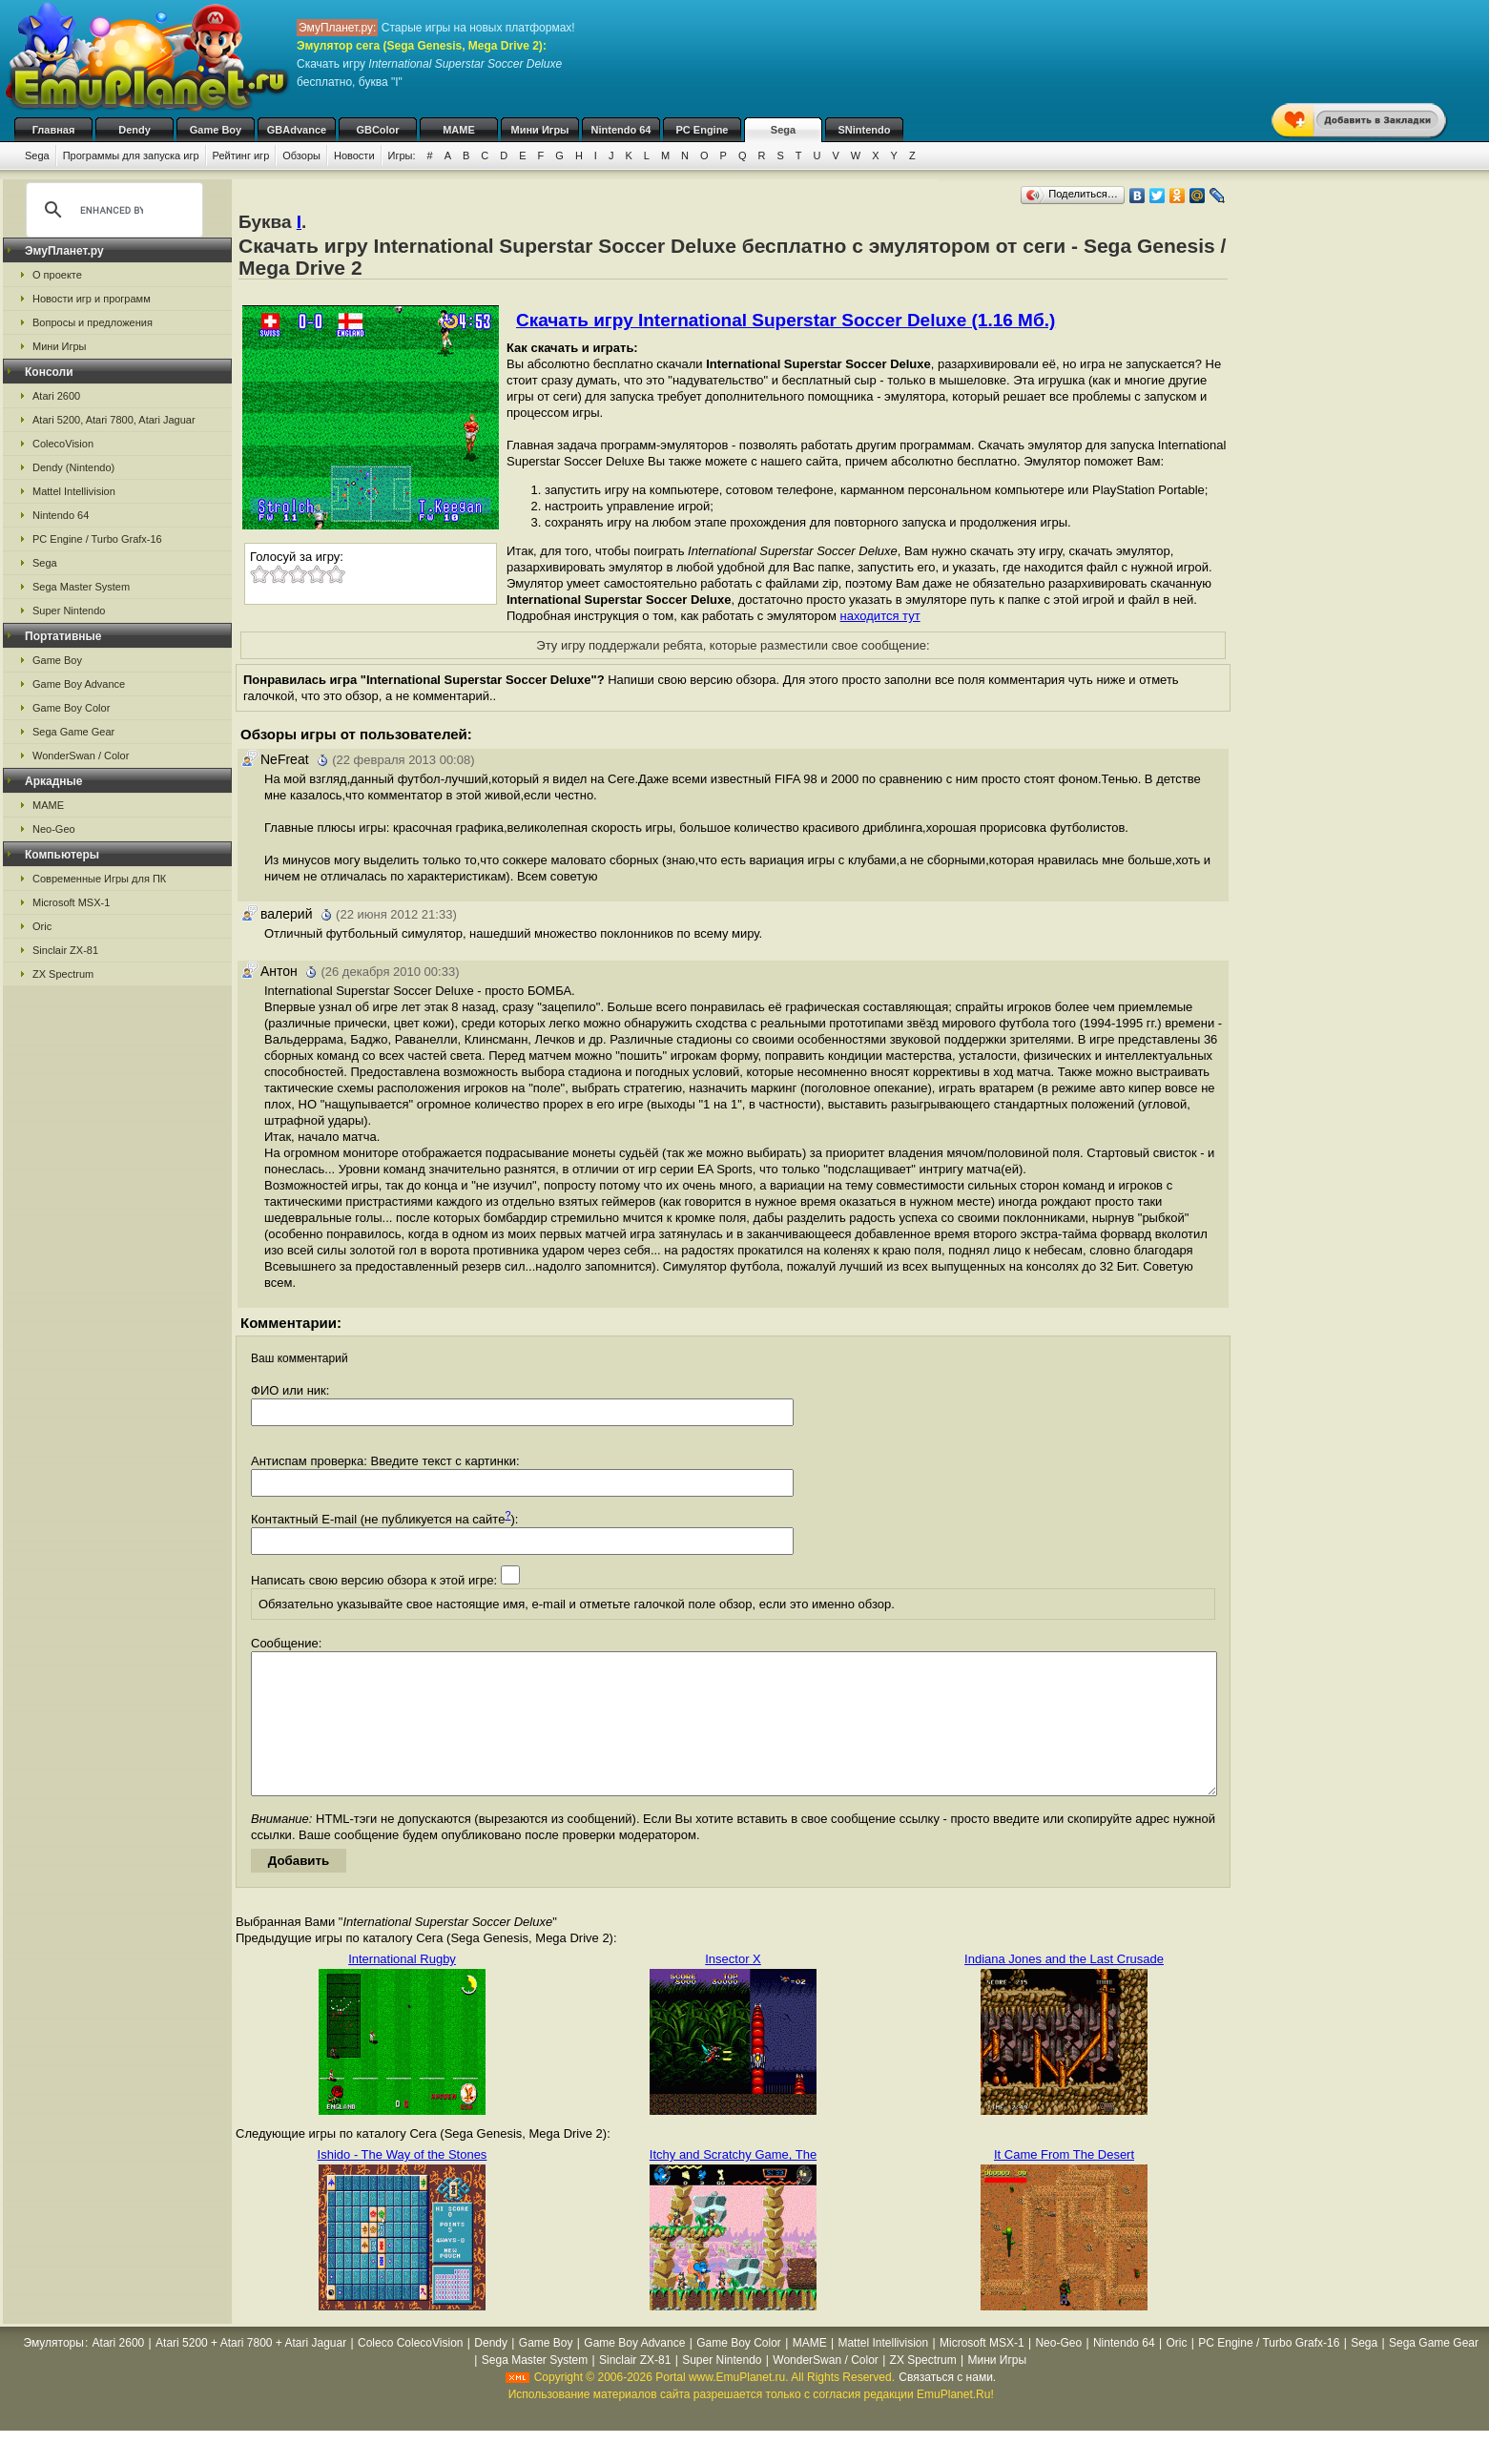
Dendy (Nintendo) (73, 467)
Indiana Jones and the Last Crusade (1064, 1987)
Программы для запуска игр (131, 155)
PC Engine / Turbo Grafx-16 (97, 539)
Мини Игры (540, 129)
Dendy (134, 129)
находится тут (880, 616)
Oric (42, 926)
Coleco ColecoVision (411, 2371)
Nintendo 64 (621, 129)
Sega (783, 129)
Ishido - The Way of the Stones (402, 2183)
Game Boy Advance (78, 684)
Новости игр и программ (91, 298)
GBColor (377, 129)
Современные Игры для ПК (99, 878)
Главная (53, 129)
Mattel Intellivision (73, 491)
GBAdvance (296, 129)
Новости (354, 155)
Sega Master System (81, 586)
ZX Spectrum (62, 974)
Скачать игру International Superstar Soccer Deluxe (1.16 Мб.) (785, 320)
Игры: (402, 155)
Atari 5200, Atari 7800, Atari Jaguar (114, 419)
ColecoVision (62, 443)
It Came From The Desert (1064, 2183)
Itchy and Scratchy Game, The (733, 2183)
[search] (111, 209)
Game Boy (215, 129)
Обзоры (301, 155)
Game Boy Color (71, 708)
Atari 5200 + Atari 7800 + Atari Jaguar (250, 2371)
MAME (459, 129)
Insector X (733, 1987)
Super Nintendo (68, 610)
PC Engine (701, 129)
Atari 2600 (56, 396)
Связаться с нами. (947, 2405)
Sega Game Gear (73, 731)
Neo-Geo (53, 829)
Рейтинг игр (241, 155)
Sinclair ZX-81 (65, 950)
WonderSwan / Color (80, 755)
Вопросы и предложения (92, 322)
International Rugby (402, 1987)
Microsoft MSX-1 (71, 902)
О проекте (57, 274)
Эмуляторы (53, 2371)
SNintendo (864, 129)
